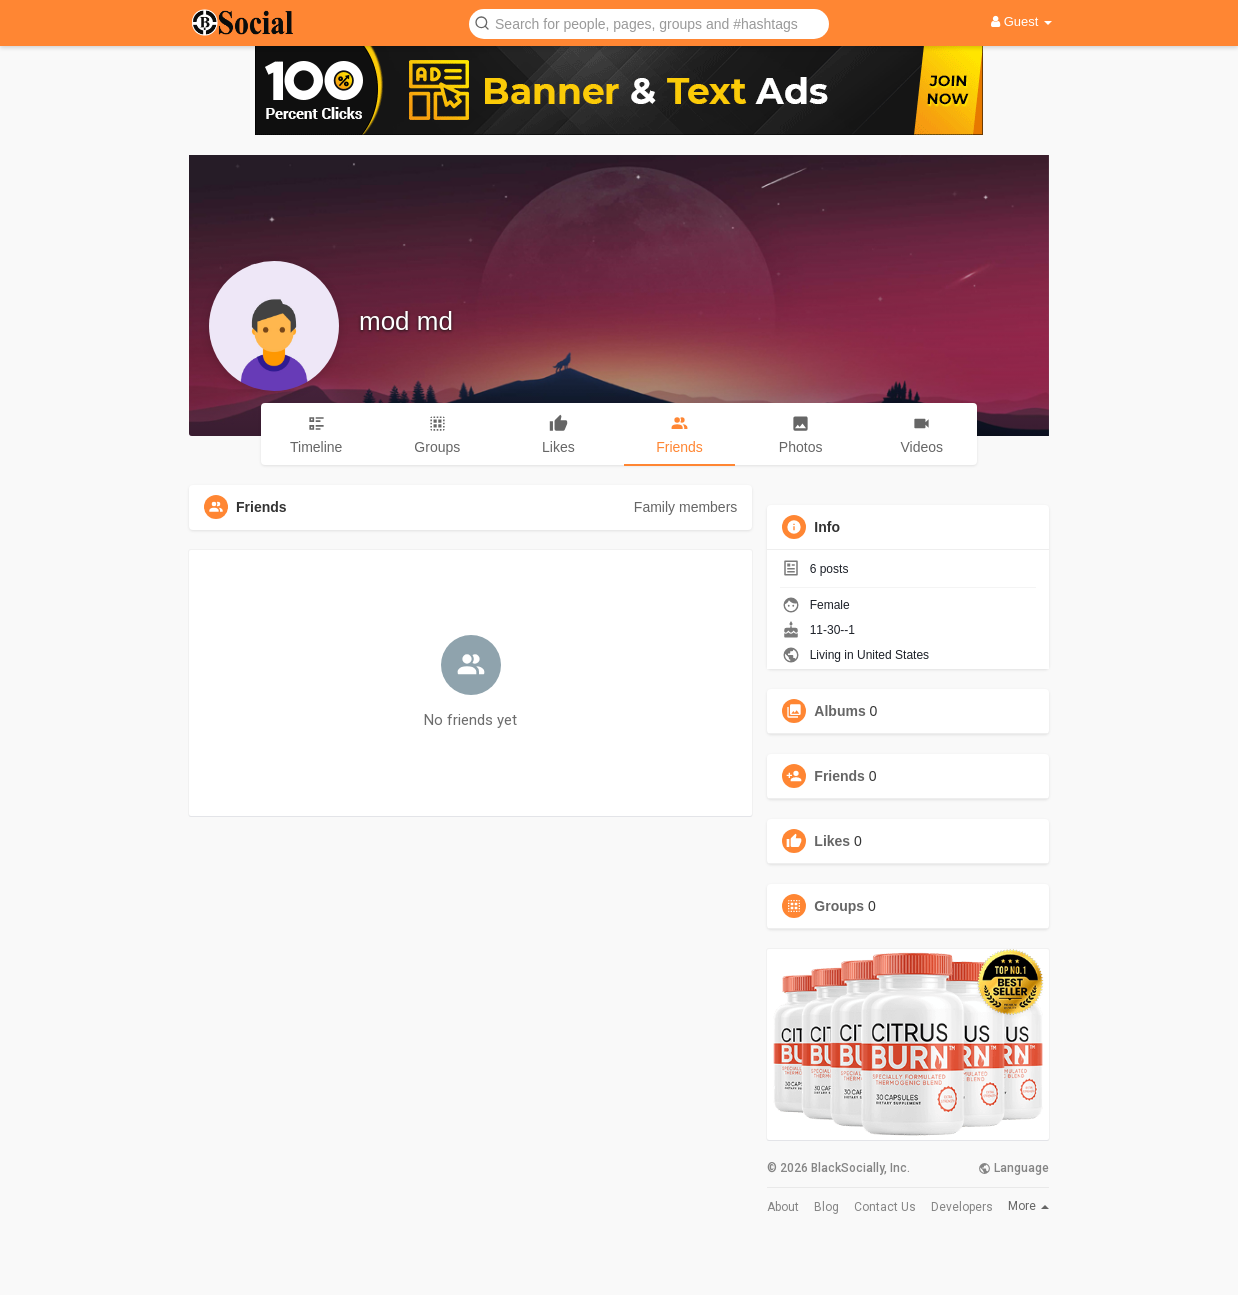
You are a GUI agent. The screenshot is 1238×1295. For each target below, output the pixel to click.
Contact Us (885, 1207)
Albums (839, 711)
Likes (832, 841)
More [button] (1028, 1206)
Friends (839, 776)
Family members (685, 507)
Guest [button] (1021, 21)
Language (1013, 1168)
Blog (826, 1207)
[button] (649, 22)
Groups (839, 906)
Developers (962, 1207)
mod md (406, 321)
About (783, 1207)
